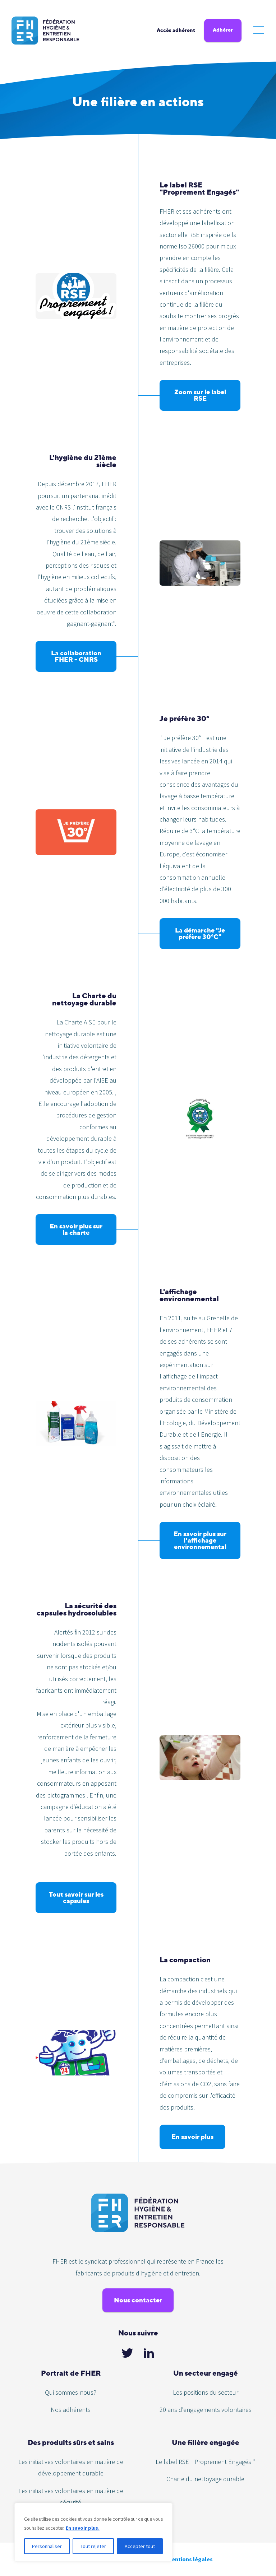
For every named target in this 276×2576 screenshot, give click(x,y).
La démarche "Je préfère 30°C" (200, 933)
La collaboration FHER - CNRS (76, 656)
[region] (93, 2532)
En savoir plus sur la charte (76, 1229)
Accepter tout (140, 2546)
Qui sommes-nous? (70, 2392)
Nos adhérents (71, 2409)
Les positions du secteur (205, 2392)
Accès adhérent (176, 30)
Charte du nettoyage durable (205, 2479)
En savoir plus (192, 2137)
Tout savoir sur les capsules (76, 1897)
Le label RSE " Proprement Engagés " (205, 2462)
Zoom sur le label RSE (200, 395)
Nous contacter (138, 2300)
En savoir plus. (83, 2528)
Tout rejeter (93, 2546)
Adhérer (223, 30)
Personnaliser (47, 2546)
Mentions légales (190, 2559)
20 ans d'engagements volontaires (206, 2409)
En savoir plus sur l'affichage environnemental (200, 1540)
